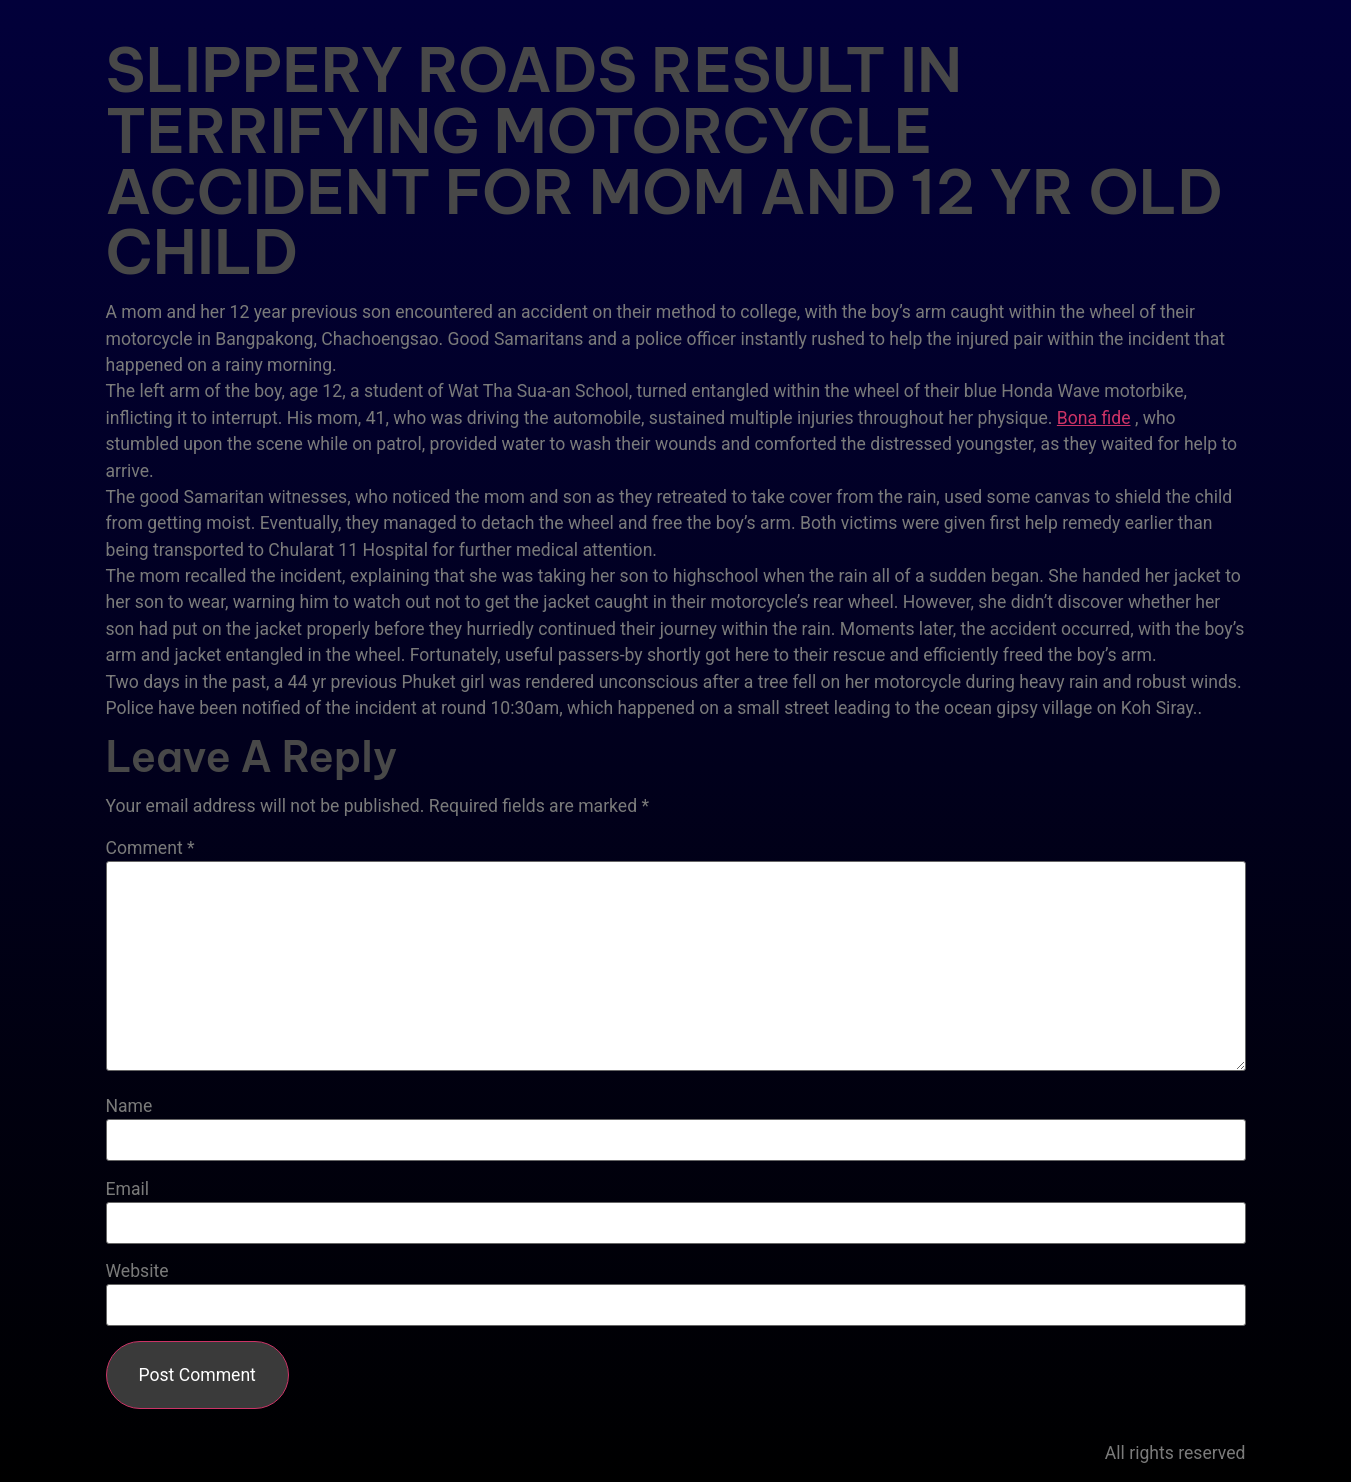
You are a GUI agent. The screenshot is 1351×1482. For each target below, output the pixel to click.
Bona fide (1094, 418)
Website (137, 1272)
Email (128, 1190)
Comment (150, 849)
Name (129, 1107)
